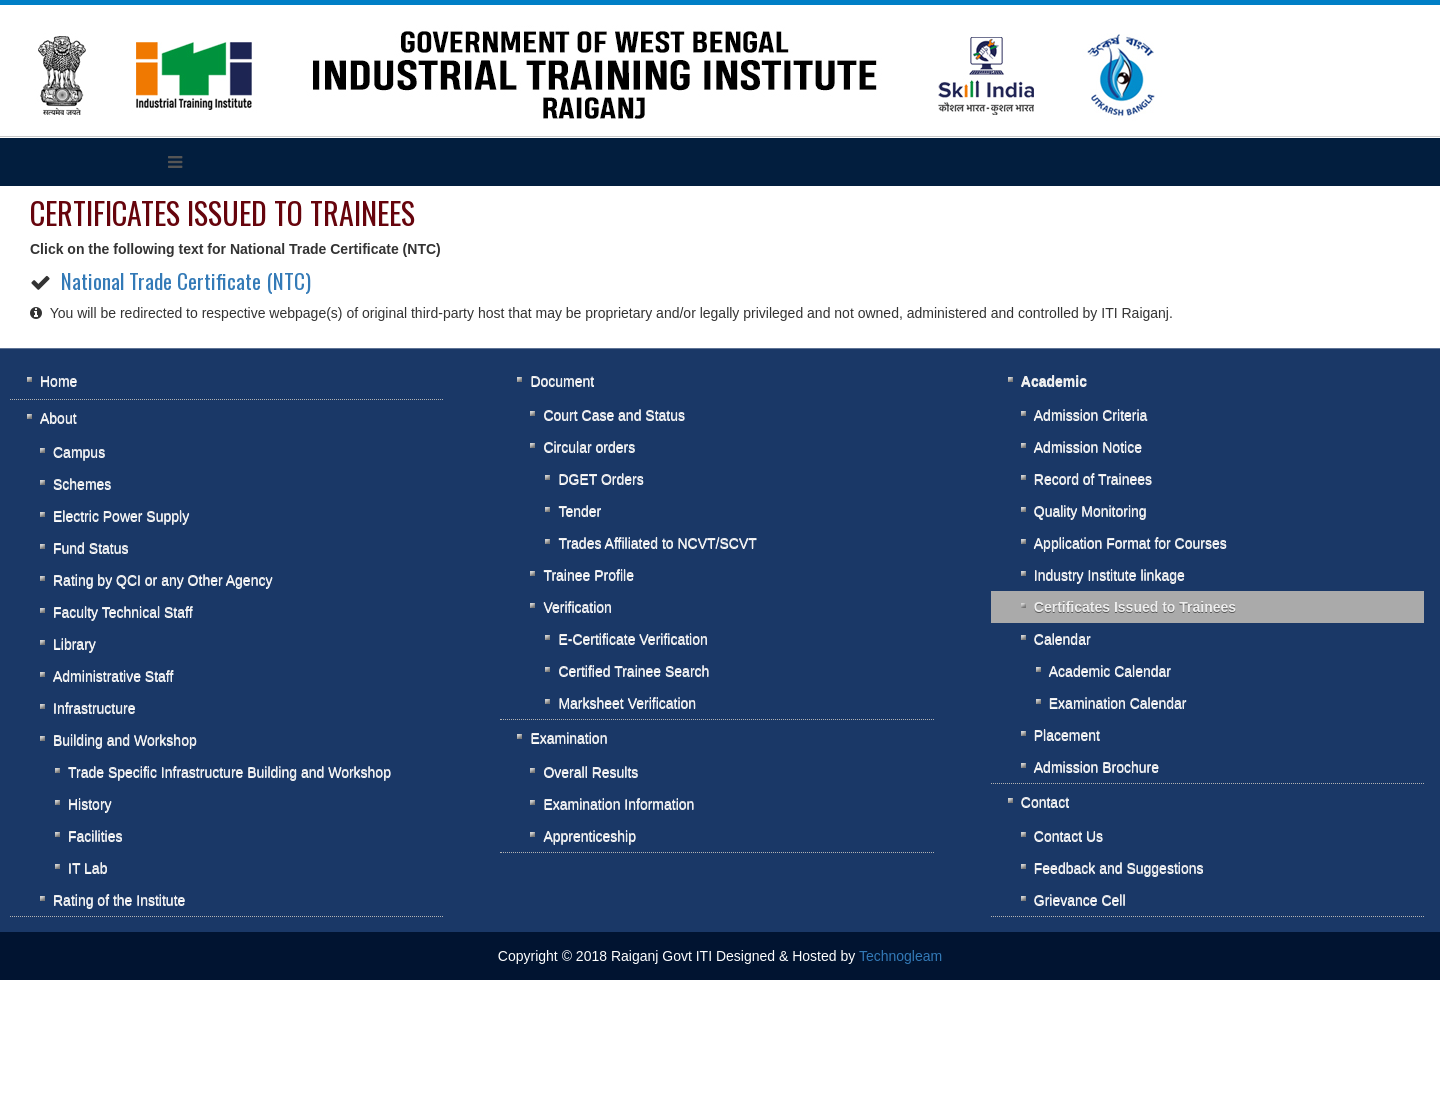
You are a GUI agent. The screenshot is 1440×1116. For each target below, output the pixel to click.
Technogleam (900, 956)
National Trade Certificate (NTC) (186, 280)
